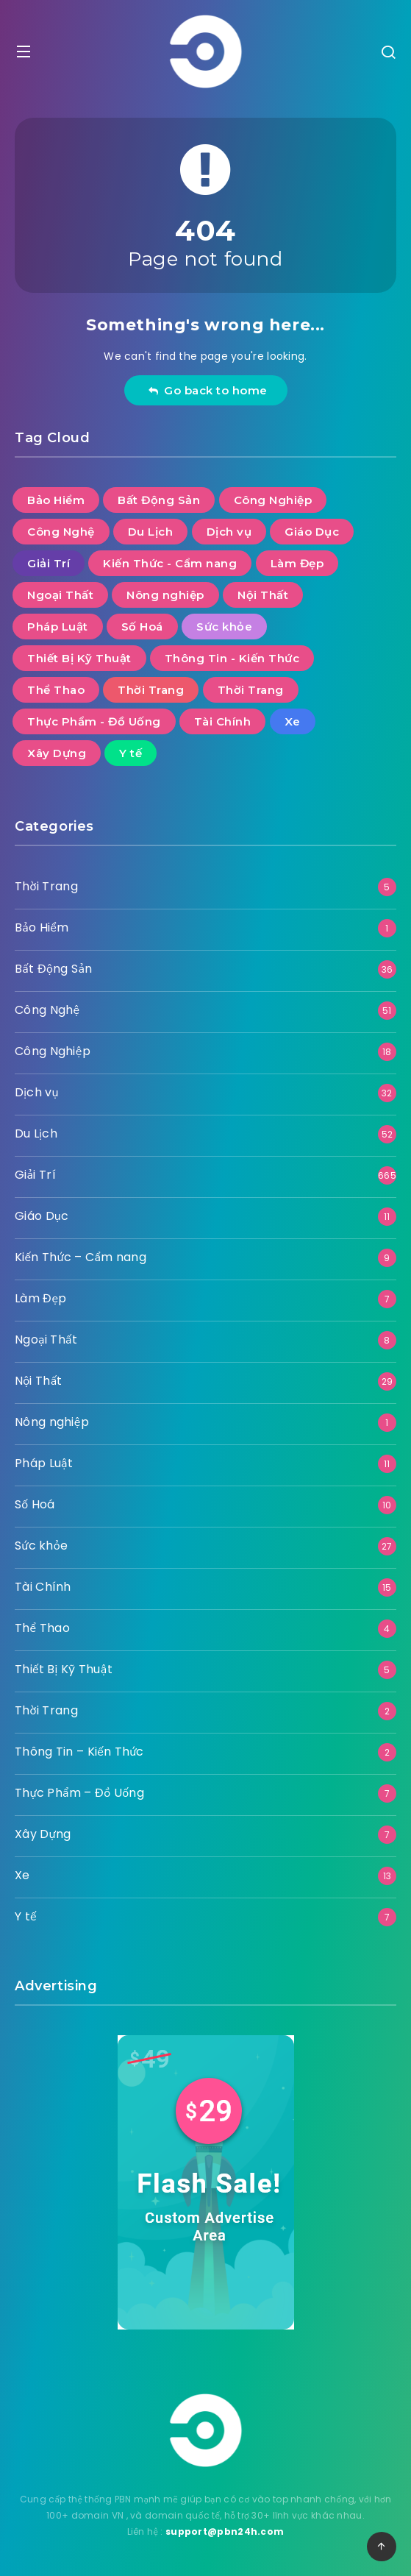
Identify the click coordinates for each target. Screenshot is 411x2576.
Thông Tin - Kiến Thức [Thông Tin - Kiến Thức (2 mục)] (232, 658)
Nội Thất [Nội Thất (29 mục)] (262, 595)
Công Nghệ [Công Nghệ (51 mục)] (61, 532)
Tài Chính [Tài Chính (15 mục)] (222, 721)
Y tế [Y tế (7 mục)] (130, 753)
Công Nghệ (47, 1009)
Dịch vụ (37, 1092)
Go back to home (208, 390)
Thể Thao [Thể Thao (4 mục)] (56, 690)
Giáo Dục (41, 1215)
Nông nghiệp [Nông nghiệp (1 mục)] (165, 595)
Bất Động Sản (53, 968)
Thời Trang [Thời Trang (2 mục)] (251, 690)
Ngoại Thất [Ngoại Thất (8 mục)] (60, 595)
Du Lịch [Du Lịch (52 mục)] (151, 532)
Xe (22, 1875)
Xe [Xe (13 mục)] (293, 721)
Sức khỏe (41, 1545)
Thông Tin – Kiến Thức (79, 1751)
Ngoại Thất (46, 1339)
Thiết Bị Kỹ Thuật (63, 1669)
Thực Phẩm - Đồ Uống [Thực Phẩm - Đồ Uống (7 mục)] (94, 721)
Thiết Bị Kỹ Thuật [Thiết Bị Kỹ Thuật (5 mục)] (79, 658)
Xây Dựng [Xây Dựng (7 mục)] (56, 753)
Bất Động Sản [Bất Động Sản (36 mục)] (159, 500)
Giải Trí (35, 1174)
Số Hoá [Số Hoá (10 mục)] (142, 627)
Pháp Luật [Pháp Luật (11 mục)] (57, 627)
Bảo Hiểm (41, 927)
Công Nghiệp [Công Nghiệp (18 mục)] (273, 500)
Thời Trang (46, 886)
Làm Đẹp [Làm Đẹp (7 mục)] (297, 563)
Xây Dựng (43, 1833)
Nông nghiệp (52, 1421)
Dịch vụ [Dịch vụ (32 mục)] (229, 532)
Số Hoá (35, 1504)
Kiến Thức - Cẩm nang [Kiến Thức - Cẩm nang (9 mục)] (170, 563)
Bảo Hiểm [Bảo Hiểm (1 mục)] (56, 500)
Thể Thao (42, 1627)
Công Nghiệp (52, 1051)
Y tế (26, 1916)
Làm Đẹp (41, 1298)
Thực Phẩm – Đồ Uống (79, 1792)
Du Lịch (36, 1133)
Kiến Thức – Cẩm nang (80, 1257)
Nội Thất (38, 1380)
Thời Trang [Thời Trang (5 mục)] (151, 690)
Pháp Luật (44, 1463)
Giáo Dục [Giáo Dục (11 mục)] (312, 532)
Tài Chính (43, 1586)
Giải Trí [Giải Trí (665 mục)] (48, 563)
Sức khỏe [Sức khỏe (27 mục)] (224, 627)
